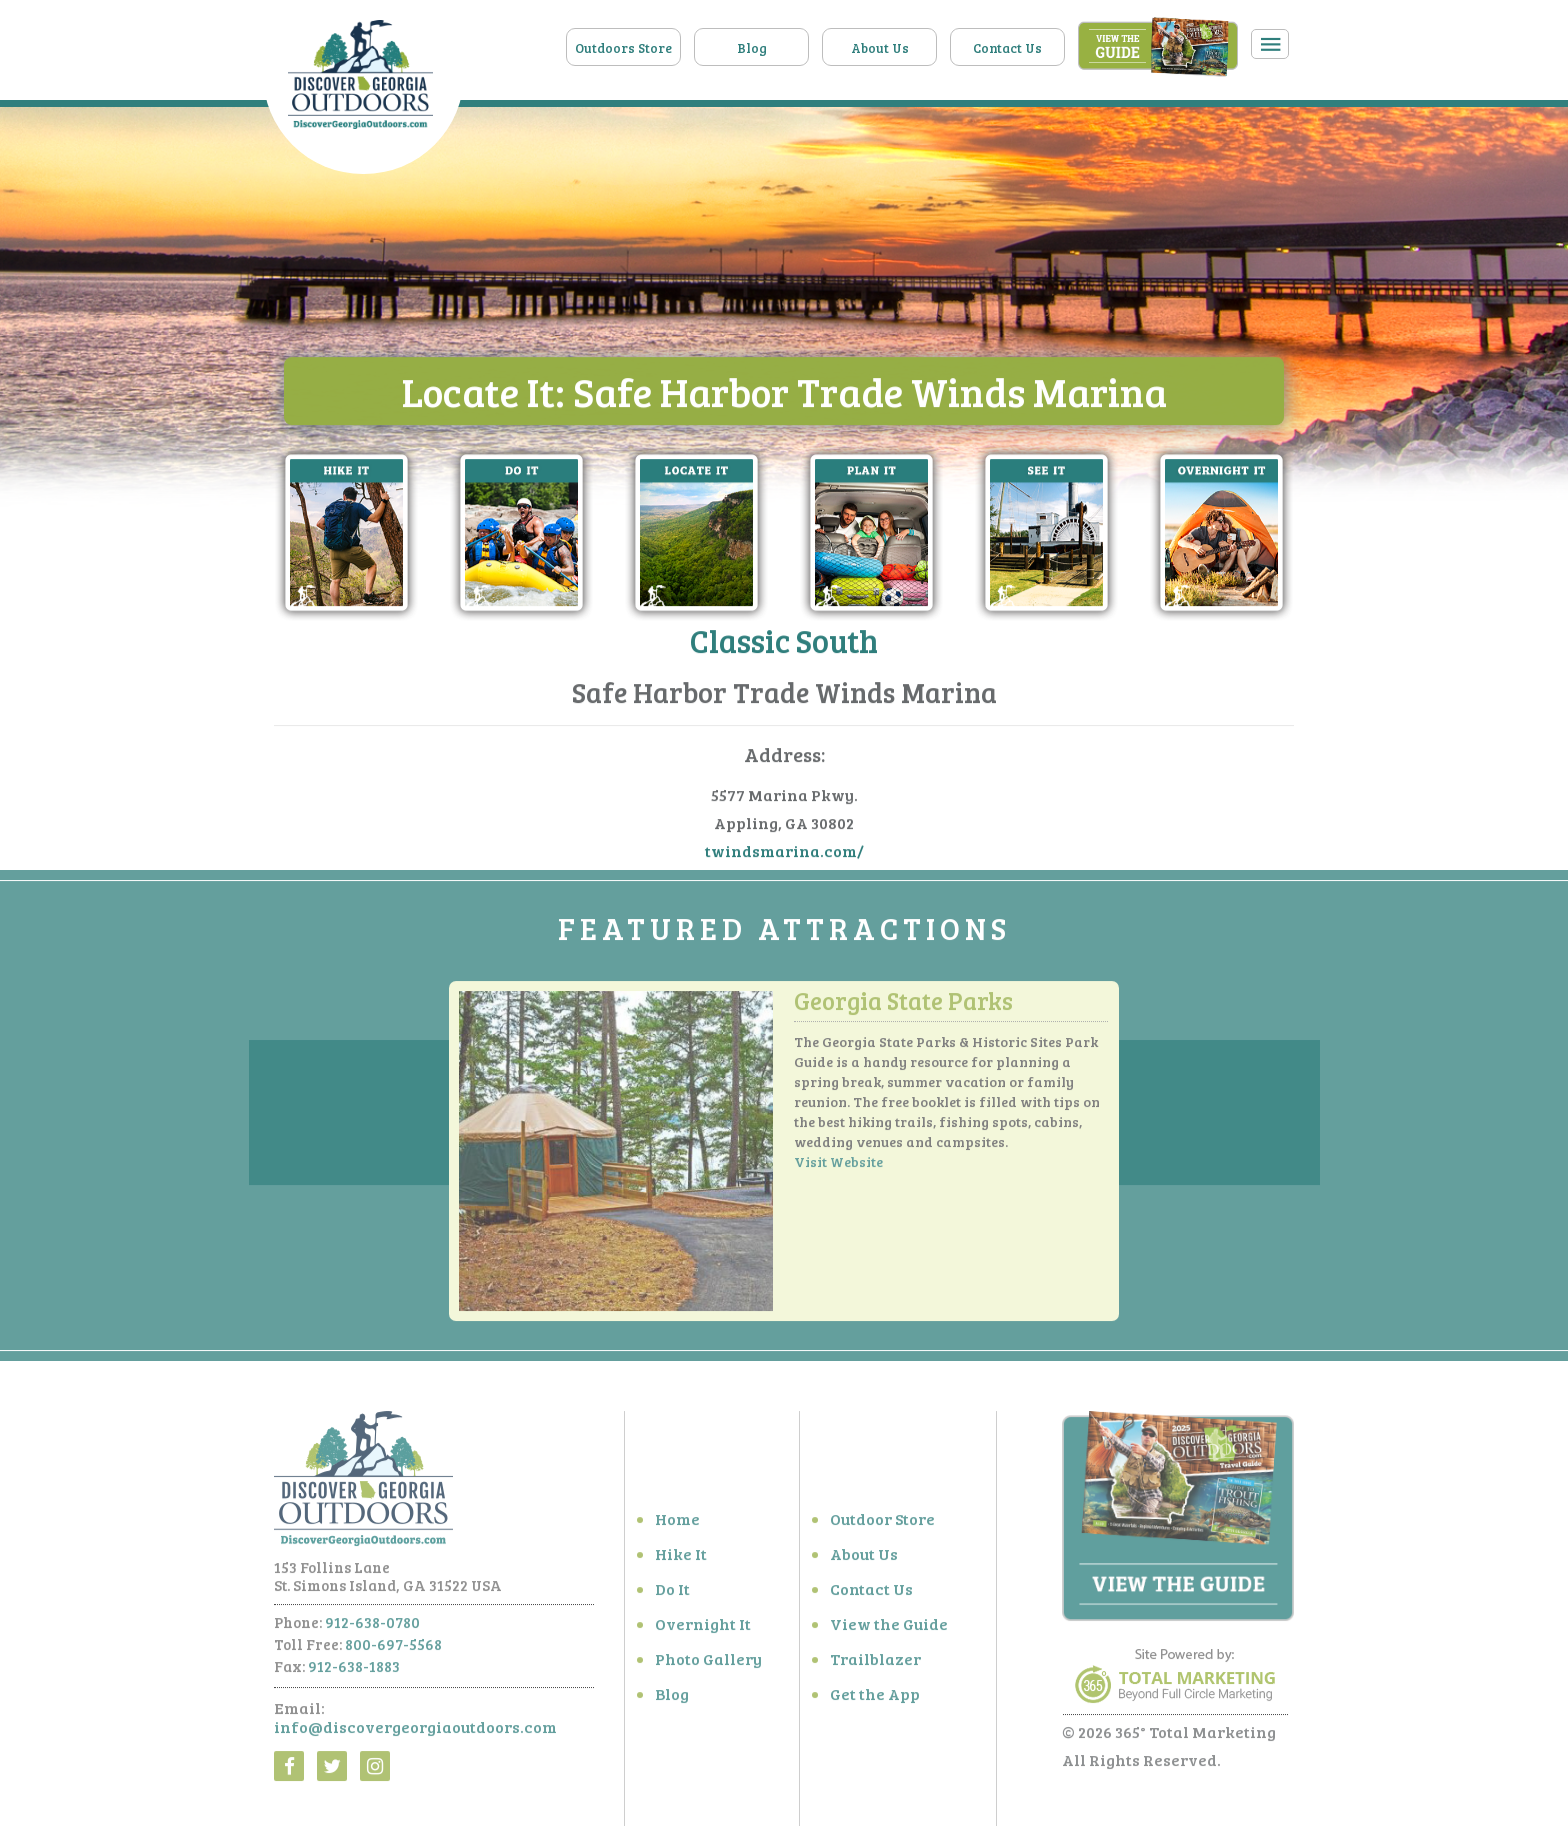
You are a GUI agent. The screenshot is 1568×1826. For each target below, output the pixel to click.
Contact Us (1007, 48)
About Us (880, 48)
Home (677, 1523)
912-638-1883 (354, 1671)
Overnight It (703, 1628)
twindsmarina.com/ (784, 851)
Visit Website (838, 1167)
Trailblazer (875, 1663)
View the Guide (889, 1628)
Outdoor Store (882, 1523)
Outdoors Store (623, 48)
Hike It (681, 1558)
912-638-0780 (372, 1627)
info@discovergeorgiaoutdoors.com (415, 1731)
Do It (672, 1593)
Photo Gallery (708, 1663)
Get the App (875, 1698)
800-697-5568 (393, 1649)
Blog (752, 48)
